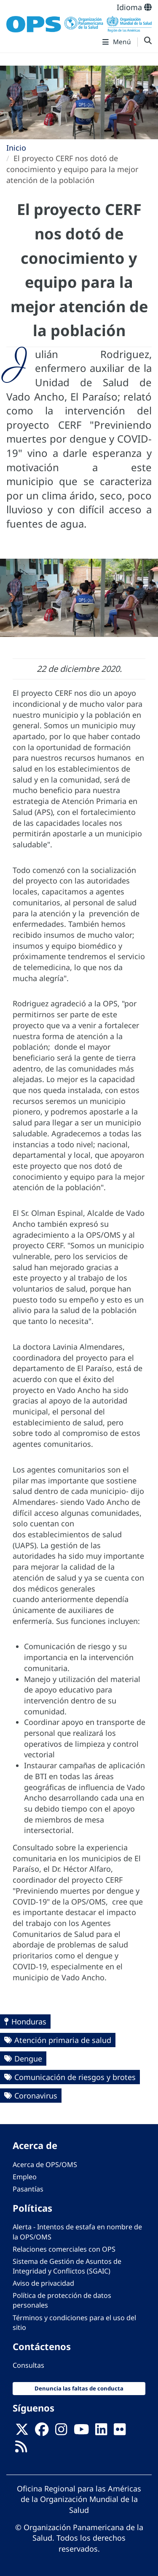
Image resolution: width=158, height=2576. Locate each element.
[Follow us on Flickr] (120, 2431)
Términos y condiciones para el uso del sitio (74, 2322)
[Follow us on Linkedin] (101, 2431)
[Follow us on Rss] (21, 2449)
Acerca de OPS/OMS (45, 2164)
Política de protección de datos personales (62, 2300)
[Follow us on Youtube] (81, 2431)
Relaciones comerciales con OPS (64, 2249)
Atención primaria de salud (62, 2040)
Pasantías (28, 2189)
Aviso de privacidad (43, 2283)
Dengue (28, 2058)
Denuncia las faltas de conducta (79, 2388)
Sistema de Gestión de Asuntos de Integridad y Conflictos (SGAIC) (67, 2266)
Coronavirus (35, 2096)
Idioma (134, 7)
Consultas (28, 2365)
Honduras (28, 2021)
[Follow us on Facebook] (41, 2431)
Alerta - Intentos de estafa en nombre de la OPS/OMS (77, 2231)
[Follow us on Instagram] (61, 2431)
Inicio (16, 148)
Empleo (25, 2176)
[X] (22, 2431)
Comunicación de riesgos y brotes (75, 2077)
